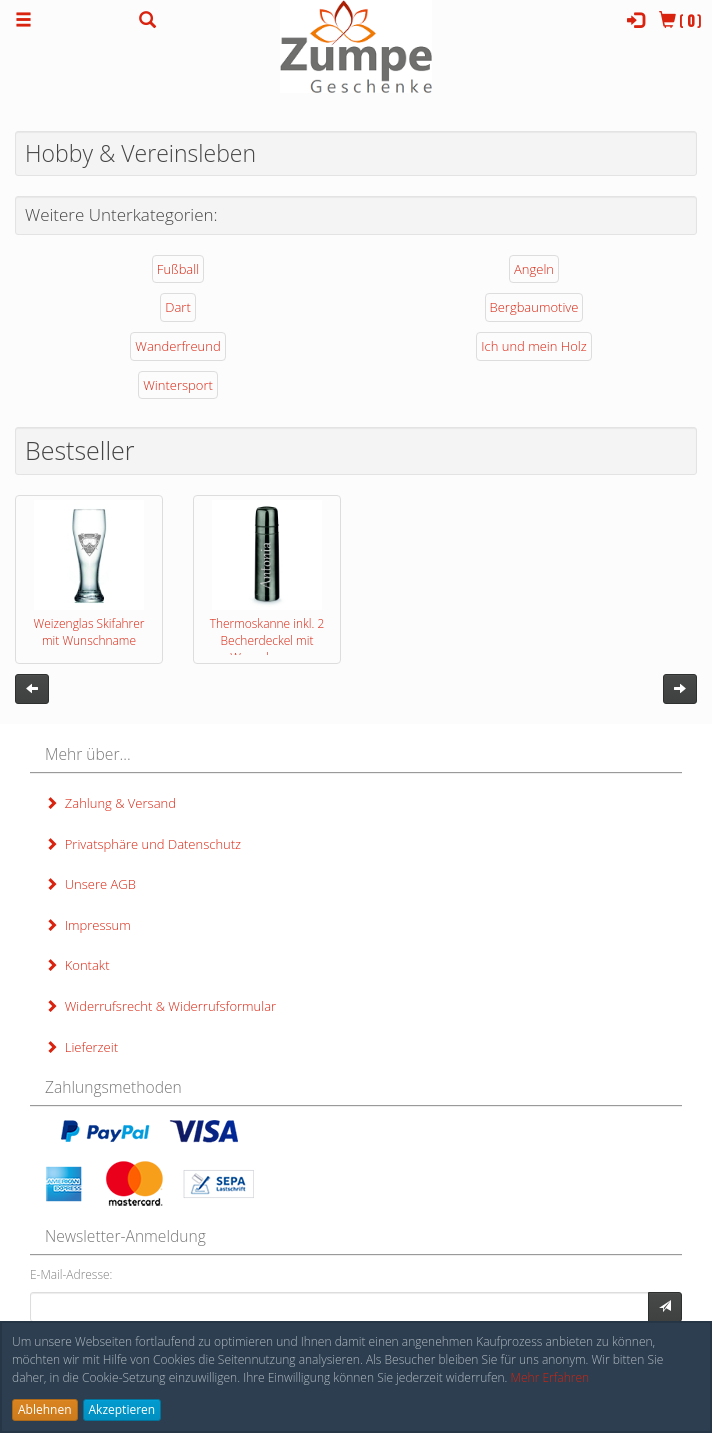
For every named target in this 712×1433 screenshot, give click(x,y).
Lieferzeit (81, 1047)
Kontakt (77, 965)
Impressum (88, 925)
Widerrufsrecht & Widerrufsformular (160, 1006)
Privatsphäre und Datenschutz (143, 844)
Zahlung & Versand (110, 803)
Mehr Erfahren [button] (550, 1377)
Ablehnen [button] (45, 1409)
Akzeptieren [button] (122, 1409)
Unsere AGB (90, 884)
